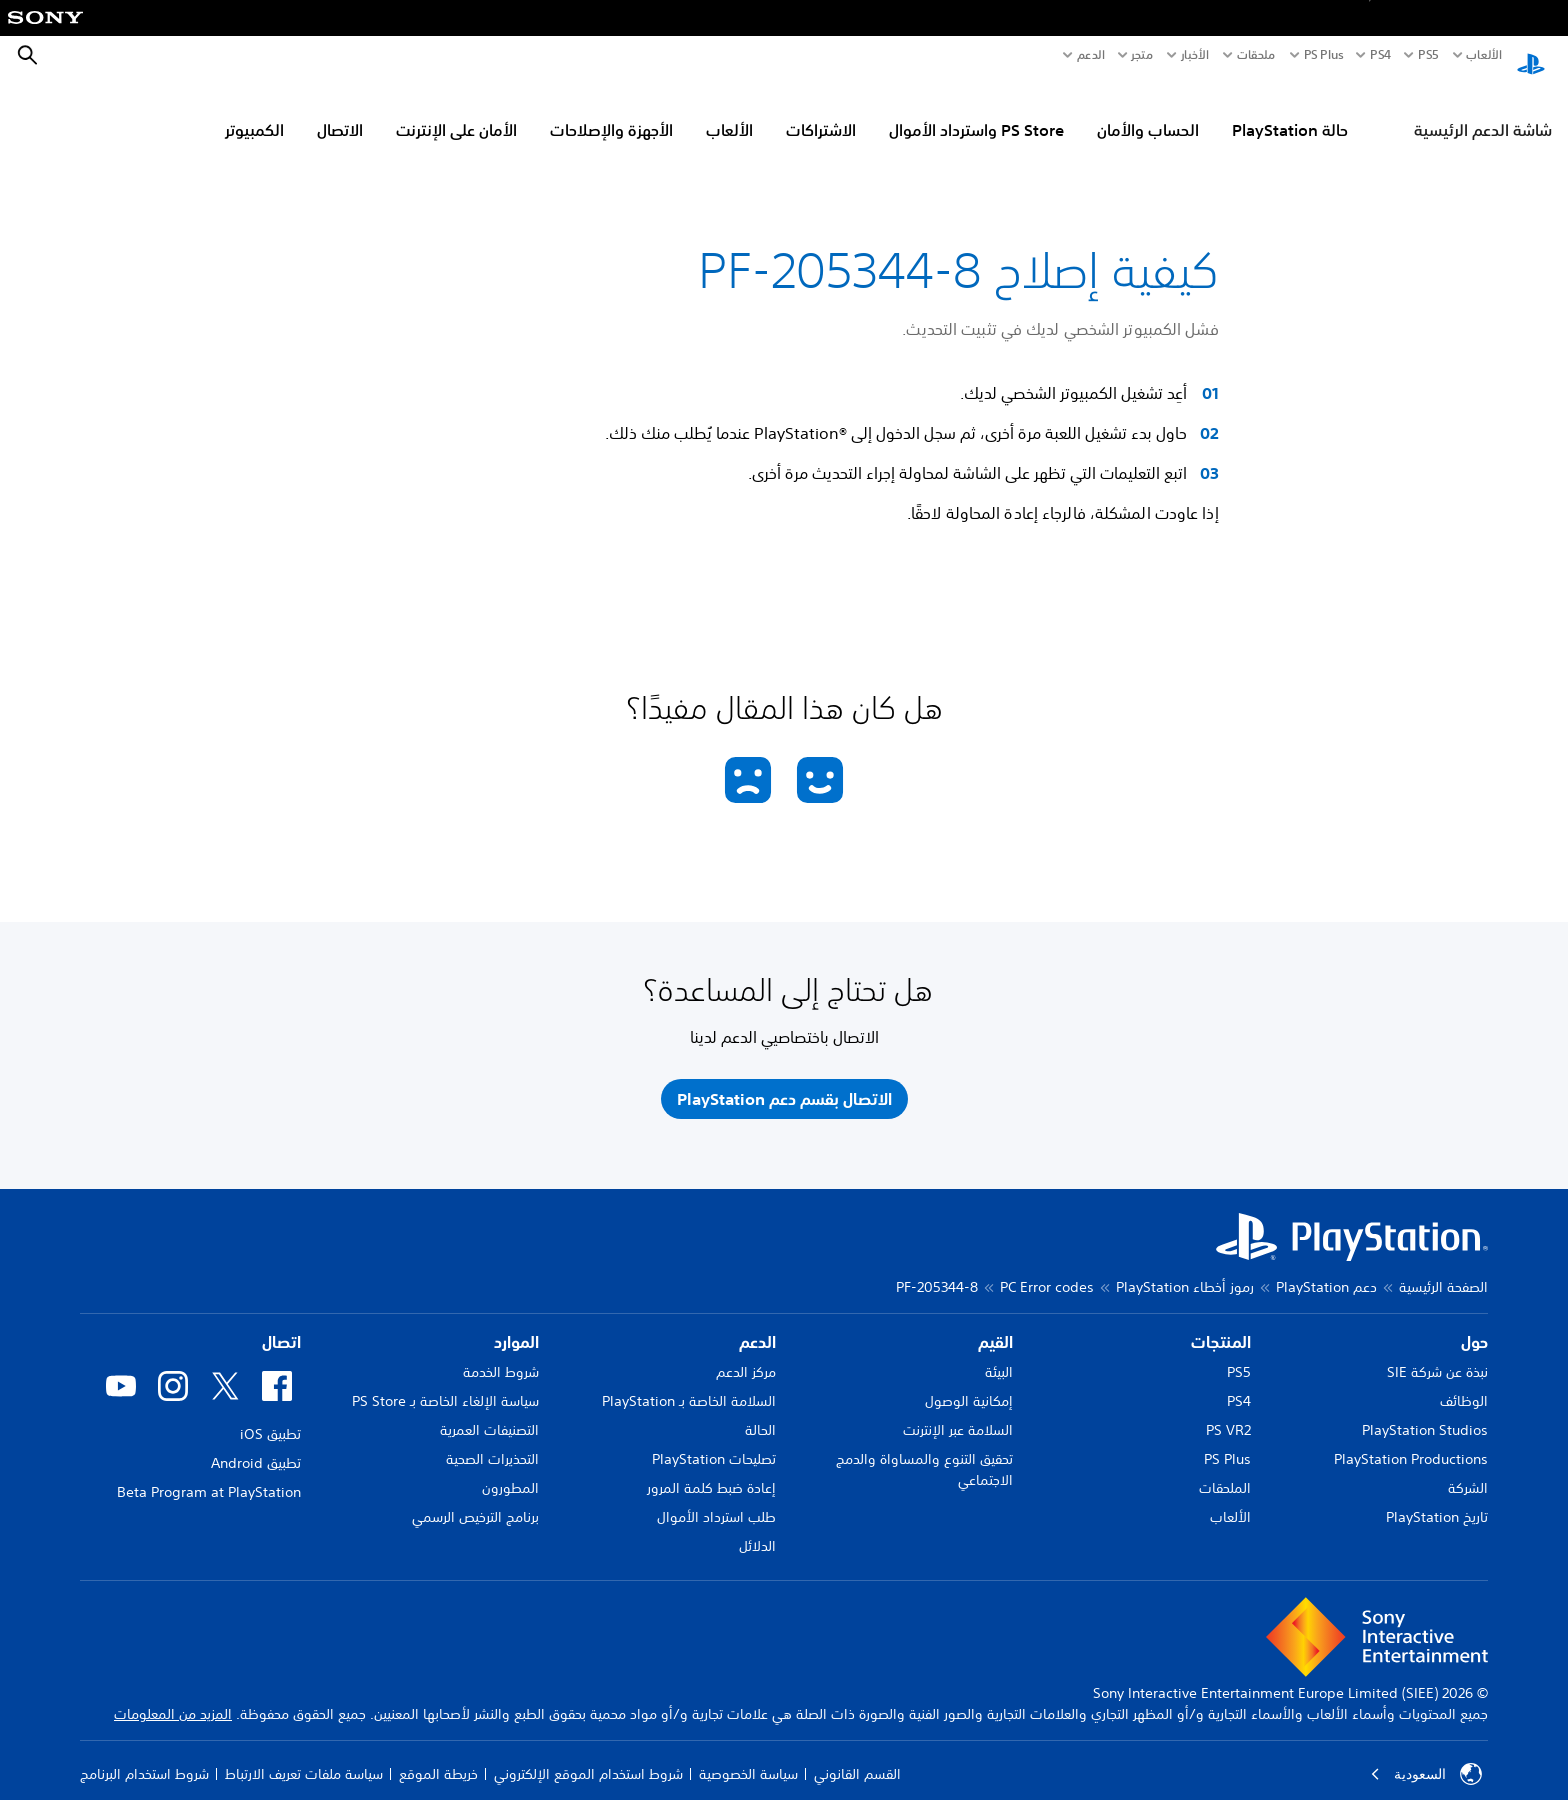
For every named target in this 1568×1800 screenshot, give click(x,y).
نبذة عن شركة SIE (1437, 1353)
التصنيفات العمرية (489, 1411)
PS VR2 (1228, 1411)
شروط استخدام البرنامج (144, 1755)
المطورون (510, 1469)
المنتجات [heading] (1221, 1323)
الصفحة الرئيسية (1443, 1268)
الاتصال (340, 111)
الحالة (760, 1411)
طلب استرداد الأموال (716, 1498)
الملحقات (1225, 1469)
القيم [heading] (995, 1323)
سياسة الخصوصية (748, 1755)
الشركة (1468, 1469)
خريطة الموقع (438, 1755)
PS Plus (1324, 55)
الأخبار (1195, 55)
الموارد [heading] (516, 1323)
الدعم (1091, 55)
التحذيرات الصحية (492, 1440)
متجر (1142, 55)
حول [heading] (1474, 1323)
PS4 (1380, 55)
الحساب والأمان (1148, 111)
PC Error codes (1047, 1268)
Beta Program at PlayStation (209, 1473)
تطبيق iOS (270, 1415)
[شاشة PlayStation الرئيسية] (1531, 56)
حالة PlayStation (1290, 111)
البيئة (999, 1353)
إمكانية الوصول (969, 1382)
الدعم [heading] (757, 1323)
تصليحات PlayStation (714, 1440)
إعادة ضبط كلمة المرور (711, 1469)
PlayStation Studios (1425, 1411)
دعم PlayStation (1326, 1268)
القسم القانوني (857, 1755)
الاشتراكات (821, 111)
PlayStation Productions (1411, 1440)
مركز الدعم (746, 1353)
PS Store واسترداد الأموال (976, 111)
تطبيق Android (256, 1444)
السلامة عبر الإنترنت (958, 1411)
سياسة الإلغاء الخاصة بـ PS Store (445, 1382)
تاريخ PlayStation (1437, 1498)
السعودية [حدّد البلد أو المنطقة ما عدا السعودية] (1426, 1755)
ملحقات (1256, 55)
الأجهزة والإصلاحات (611, 111)
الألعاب (1483, 55)
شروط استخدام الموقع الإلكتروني (588, 1755)
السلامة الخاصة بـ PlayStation (689, 1382)
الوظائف (1464, 1382)
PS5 (1239, 1353)
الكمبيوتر (254, 111)
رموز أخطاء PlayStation (1185, 1268)
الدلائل (757, 1527)
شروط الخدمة (501, 1353)
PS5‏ (1428, 55)
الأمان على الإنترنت (456, 111)
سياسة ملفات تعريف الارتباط (304, 1755)
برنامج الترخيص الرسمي (475, 1498)
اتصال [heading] (281, 1323)
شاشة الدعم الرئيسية (1483, 111)
